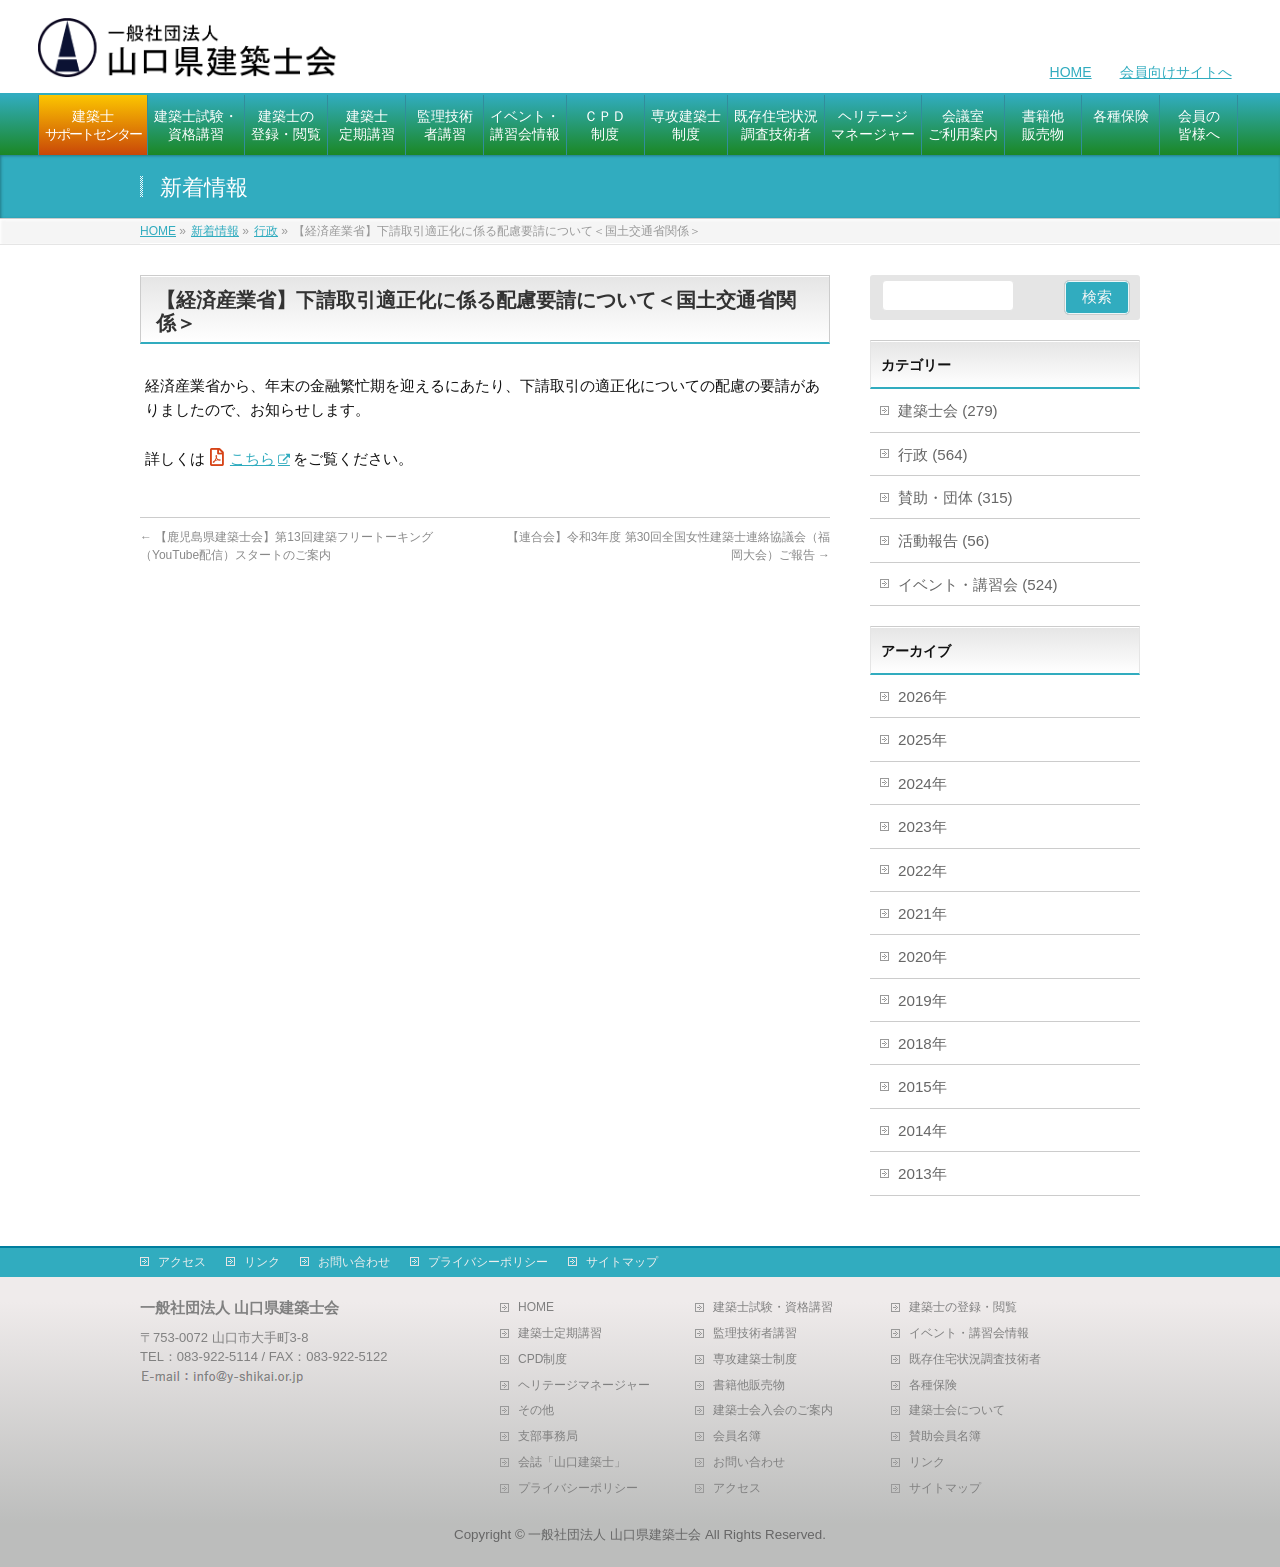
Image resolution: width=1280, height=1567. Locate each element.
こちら (252, 458)
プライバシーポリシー (488, 1262)
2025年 (922, 739)
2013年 (922, 1173)
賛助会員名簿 (945, 1436)
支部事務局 (548, 1436)
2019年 (922, 1000)
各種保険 (933, 1385)
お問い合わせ (354, 1262)
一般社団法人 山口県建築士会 (614, 1534)
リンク (262, 1262)
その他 (536, 1410)
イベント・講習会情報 (969, 1333)
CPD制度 (542, 1359)
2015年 (922, 1086)
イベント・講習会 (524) (978, 584)
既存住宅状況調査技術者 (975, 1359)
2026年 (922, 696)
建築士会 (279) (948, 410)
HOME (1071, 72)
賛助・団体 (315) (955, 497)
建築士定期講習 (560, 1333)
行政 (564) (933, 454)
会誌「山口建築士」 (572, 1462)
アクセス (182, 1262)
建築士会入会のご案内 (773, 1410)
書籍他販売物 (749, 1385)
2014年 (922, 1130)
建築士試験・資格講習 (773, 1307)
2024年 (922, 783)
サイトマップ (622, 1262)
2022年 (922, 870)
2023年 (922, 826)
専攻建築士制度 (755, 1359)
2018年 (922, 1043)
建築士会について (957, 1410)
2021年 (922, 913)
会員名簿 (737, 1436)
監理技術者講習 (755, 1333)
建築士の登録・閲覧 (963, 1307)
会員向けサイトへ (1176, 72)
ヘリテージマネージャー (584, 1385)
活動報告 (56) (943, 540)
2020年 (922, 956)
